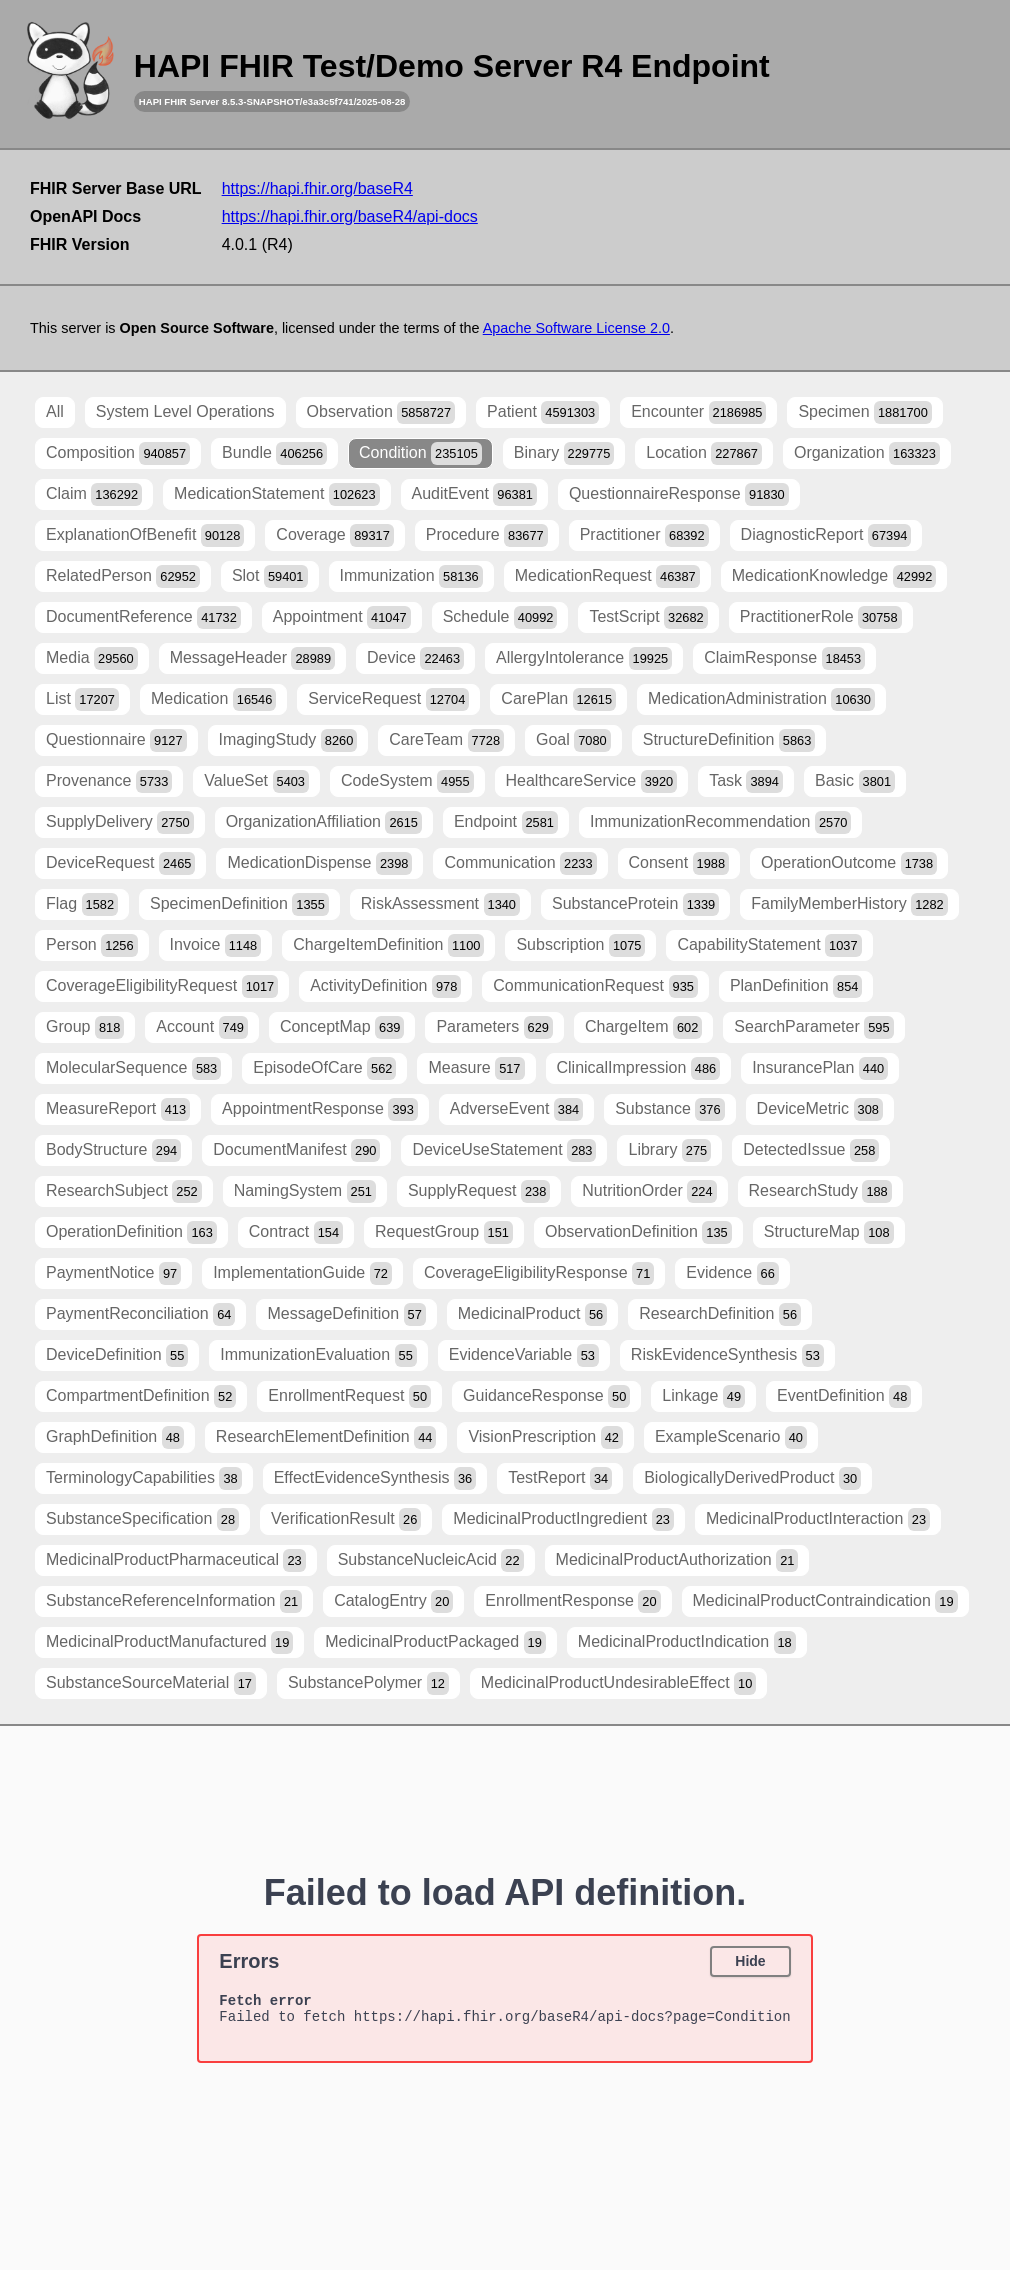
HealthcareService (592, 781)
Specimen (864, 412)
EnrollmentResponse (572, 1601)
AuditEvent (474, 494)
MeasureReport (118, 1109)
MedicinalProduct (532, 1314)
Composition (118, 453)
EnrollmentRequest (349, 1396)
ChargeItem (643, 1027)
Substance (669, 1109)
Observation (381, 412)
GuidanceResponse (546, 1396)
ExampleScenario (731, 1437)
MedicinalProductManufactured (169, 1642)
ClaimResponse (784, 658)
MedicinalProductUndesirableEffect (618, 1683)
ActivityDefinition (385, 986)
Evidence (732, 1273)
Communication (520, 863)
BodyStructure (113, 1150)
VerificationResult (346, 1519)
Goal (573, 740)
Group (85, 1027)
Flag (82, 904)
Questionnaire (116, 740)
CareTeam (446, 740)
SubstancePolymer (368, 1683)
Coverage (334, 535)
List (82, 699)
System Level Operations (185, 411)
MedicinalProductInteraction (818, 1519)
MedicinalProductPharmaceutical (176, 1560)
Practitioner (644, 535)
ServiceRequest (388, 699)
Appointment (342, 617)
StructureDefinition (729, 740)
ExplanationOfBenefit (145, 535)
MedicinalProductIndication (687, 1642)
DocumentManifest (296, 1150)
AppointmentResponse (320, 1109)
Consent (679, 863)
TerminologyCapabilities (144, 1478)
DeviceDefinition (117, 1355)
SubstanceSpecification (142, 1519)
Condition (420, 453)
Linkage (703, 1396)
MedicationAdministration (761, 699)
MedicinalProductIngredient (563, 1519)
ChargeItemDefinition (388, 945)
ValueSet (256, 781)
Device (415, 658)
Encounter (698, 412)
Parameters (494, 1027)
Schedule (500, 617)
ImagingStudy (288, 740)
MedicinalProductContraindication (825, 1601)
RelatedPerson (123, 576)
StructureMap (829, 1232)
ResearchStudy (820, 1191)
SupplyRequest (479, 1191)
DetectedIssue (811, 1150)
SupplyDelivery (120, 822)
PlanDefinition (796, 986)
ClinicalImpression (639, 1068)
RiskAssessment (440, 904)
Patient (543, 412)
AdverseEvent (516, 1109)
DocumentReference (143, 617)
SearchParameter (813, 1027)
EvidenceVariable (524, 1355)
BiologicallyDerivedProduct (752, 1478)
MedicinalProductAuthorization (677, 1560)
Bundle (274, 453)
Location (704, 453)
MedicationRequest (607, 576)
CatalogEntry (393, 1601)
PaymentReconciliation (140, 1314)
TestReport (560, 1478)
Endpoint (506, 822)
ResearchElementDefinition (326, 1437)
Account (202, 1027)
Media (92, 658)
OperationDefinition (131, 1232)
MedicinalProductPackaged (435, 1642)
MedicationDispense (319, 863)
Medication (213, 699)
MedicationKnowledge (834, 576)
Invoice (216, 945)
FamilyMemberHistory (849, 904)
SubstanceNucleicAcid (431, 1560)
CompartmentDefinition (141, 1396)
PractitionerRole (821, 617)
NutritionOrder (649, 1191)
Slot (270, 576)
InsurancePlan (820, 1068)
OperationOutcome (849, 863)
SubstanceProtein (635, 904)
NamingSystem (305, 1191)
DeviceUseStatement (504, 1150)
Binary (564, 453)
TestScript (648, 617)
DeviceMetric (820, 1109)
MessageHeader (252, 658)
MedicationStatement (276, 494)
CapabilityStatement (769, 945)
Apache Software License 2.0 (576, 328)
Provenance (109, 781)
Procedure (487, 535)
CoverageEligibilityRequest (162, 986)
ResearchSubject (124, 1191)
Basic (855, 781)
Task (746, 781)
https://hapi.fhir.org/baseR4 (317, 188)
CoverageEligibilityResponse (539, 1273)
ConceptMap (342, 1027)
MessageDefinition (346, 1314)
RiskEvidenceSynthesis (727, 1355)
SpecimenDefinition (239, 904)
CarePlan (558, 699)
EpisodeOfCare (324, 1068)
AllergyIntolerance (584, 658)
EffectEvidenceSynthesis (375, 1478)
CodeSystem (407, 781)
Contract (296, 1232)
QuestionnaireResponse (679, 494)
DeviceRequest (120, 863)
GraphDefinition (115, 1437)
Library (669, 1150)
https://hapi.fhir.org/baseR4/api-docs (350, 216)
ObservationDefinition (638, 1232)
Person (92, 945)
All (55, 411)
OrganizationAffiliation (324, 822)
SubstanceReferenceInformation (174, 1601)
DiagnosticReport (826, 535)
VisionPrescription (545, 1437)
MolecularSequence (133, 1068)
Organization (867, 453)
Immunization (411, 576)
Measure (476, 1068)
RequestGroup (444, 1232)
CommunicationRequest (595, 986)
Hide (750, 1961)
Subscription (580, 945)
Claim (94, 494)
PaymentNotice (113, 1273)
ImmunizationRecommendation (720, 822)
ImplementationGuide (302, 1273)
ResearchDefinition (720, 1314)
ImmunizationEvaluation (318, 1355)
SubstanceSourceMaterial (151, 1683)
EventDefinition (844, 1396)
